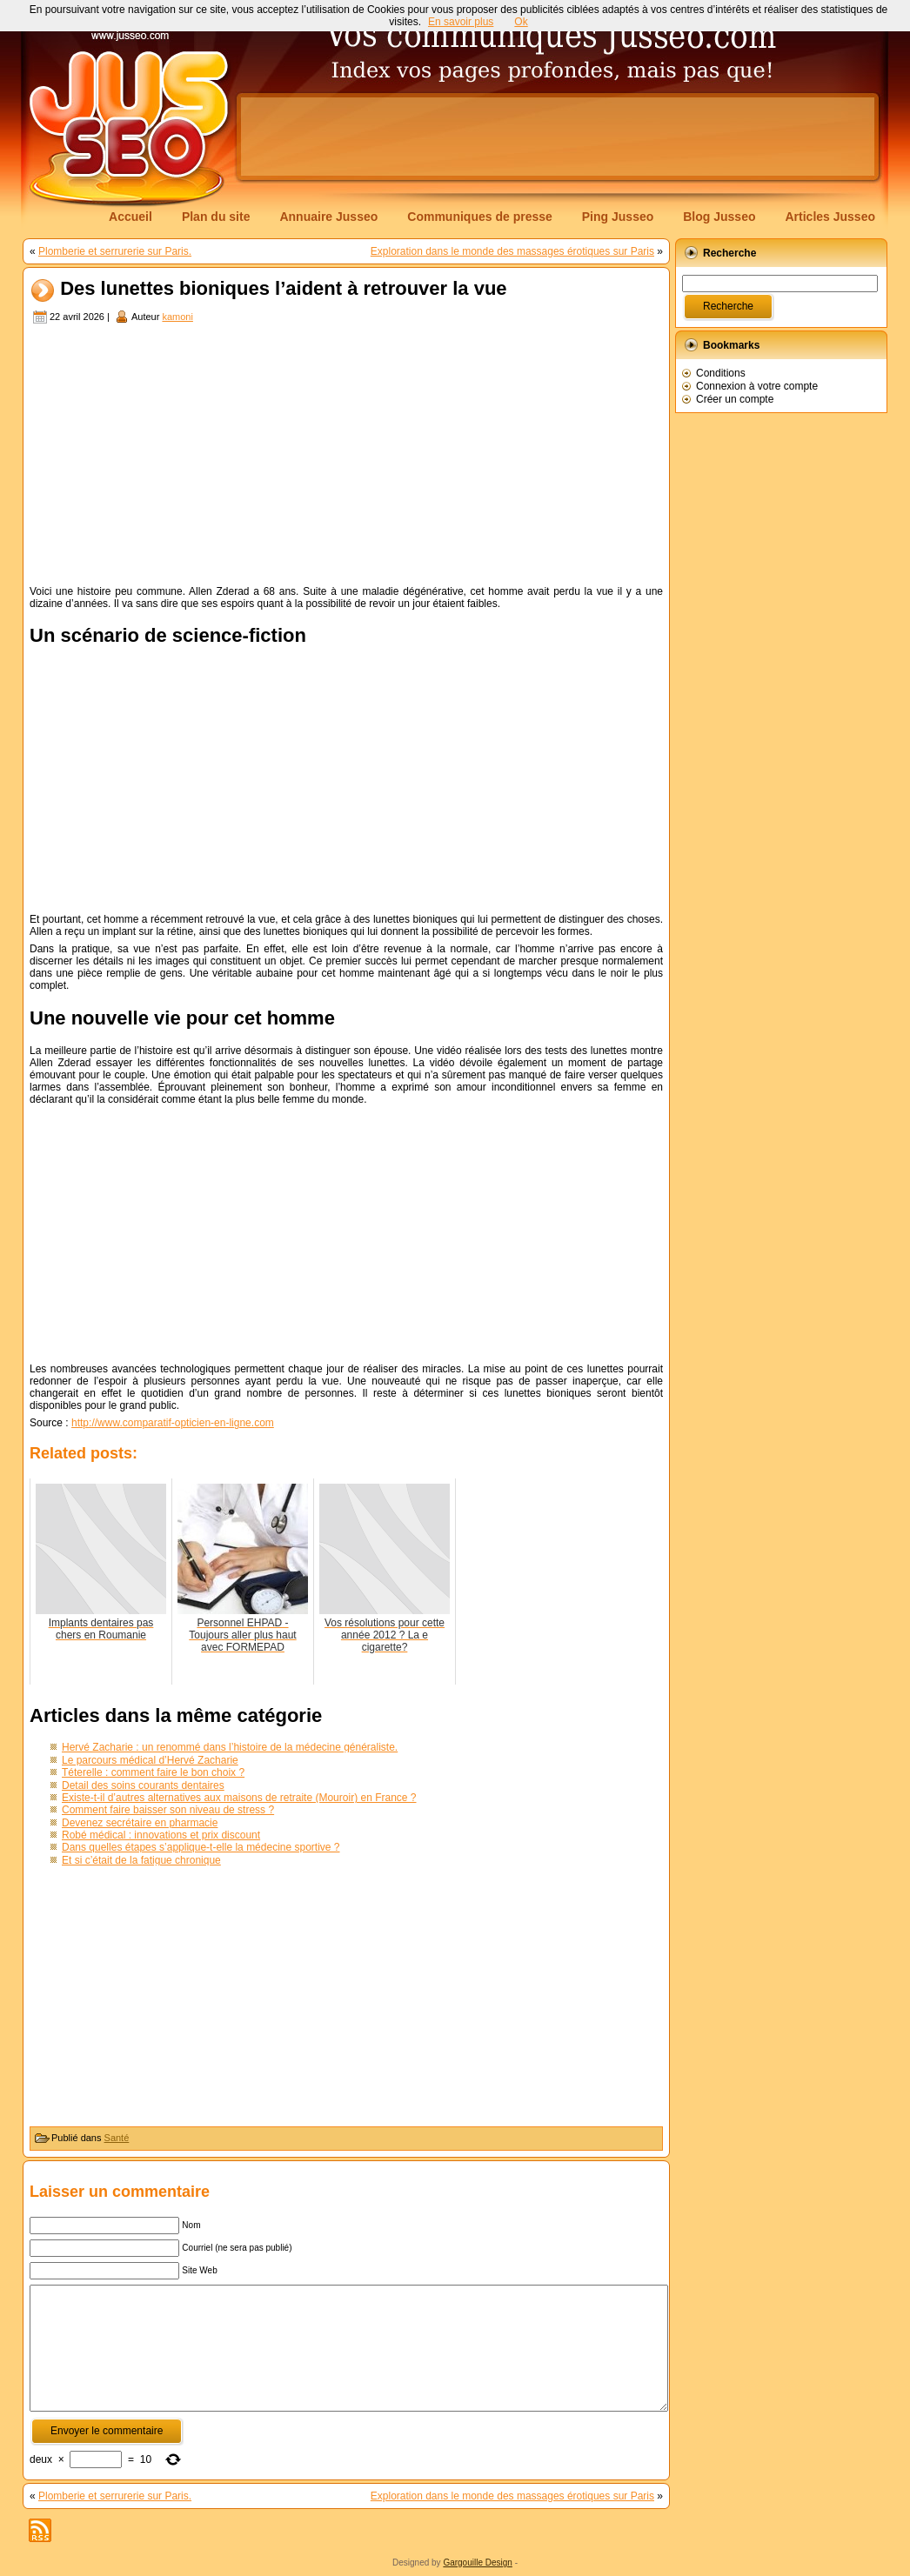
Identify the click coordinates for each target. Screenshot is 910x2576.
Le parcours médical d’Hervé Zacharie (150, 1760)
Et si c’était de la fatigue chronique (141, 1860)
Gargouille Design (477, 2562)
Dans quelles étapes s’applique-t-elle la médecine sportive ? (201, 1847)
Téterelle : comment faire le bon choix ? (153, 1772)
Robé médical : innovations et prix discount (161, 1835)
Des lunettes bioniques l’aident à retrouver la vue (283, 289)
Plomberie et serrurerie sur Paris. (114, 251)
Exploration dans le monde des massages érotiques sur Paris (512, 251)
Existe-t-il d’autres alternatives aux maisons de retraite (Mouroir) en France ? (239, 1798)
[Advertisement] (557, 136)
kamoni (177, 316)
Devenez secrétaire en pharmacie (139, 1823)
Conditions (721, 373)
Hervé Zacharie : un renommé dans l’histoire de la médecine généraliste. (230, 1747)
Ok (520, 22)
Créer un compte (734, 399)
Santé (117, 2137)
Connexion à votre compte (757, 386)
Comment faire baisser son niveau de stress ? (168, 1810)
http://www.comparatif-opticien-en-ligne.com (172, 1423)
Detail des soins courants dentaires (143, 1785)
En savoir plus (460, 22)
